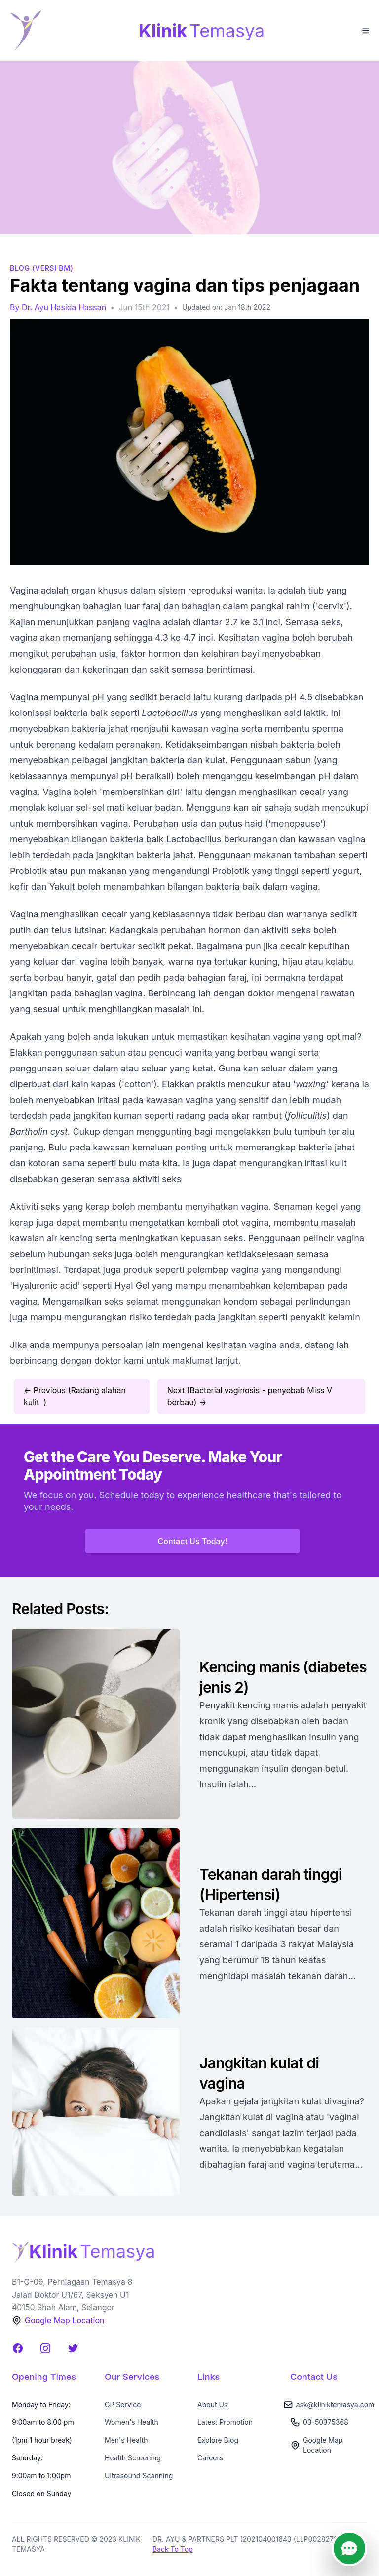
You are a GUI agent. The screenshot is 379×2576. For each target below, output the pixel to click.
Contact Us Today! (192, 1541)
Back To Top (172, 2549)
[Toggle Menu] (365, 30)
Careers (210, 2458)
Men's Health (126, 2440)
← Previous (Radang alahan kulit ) (75, 1396)
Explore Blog (217, 2440)
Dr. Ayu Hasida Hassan (64, 307)
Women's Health (131, 2422)
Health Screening (133, 2458)
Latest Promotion (225, 2422)
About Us (212, 2404)
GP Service (123, 2404)
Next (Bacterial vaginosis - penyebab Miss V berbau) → (249, 1396)
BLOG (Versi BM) (42, 268)
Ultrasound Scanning (139, 2475)
